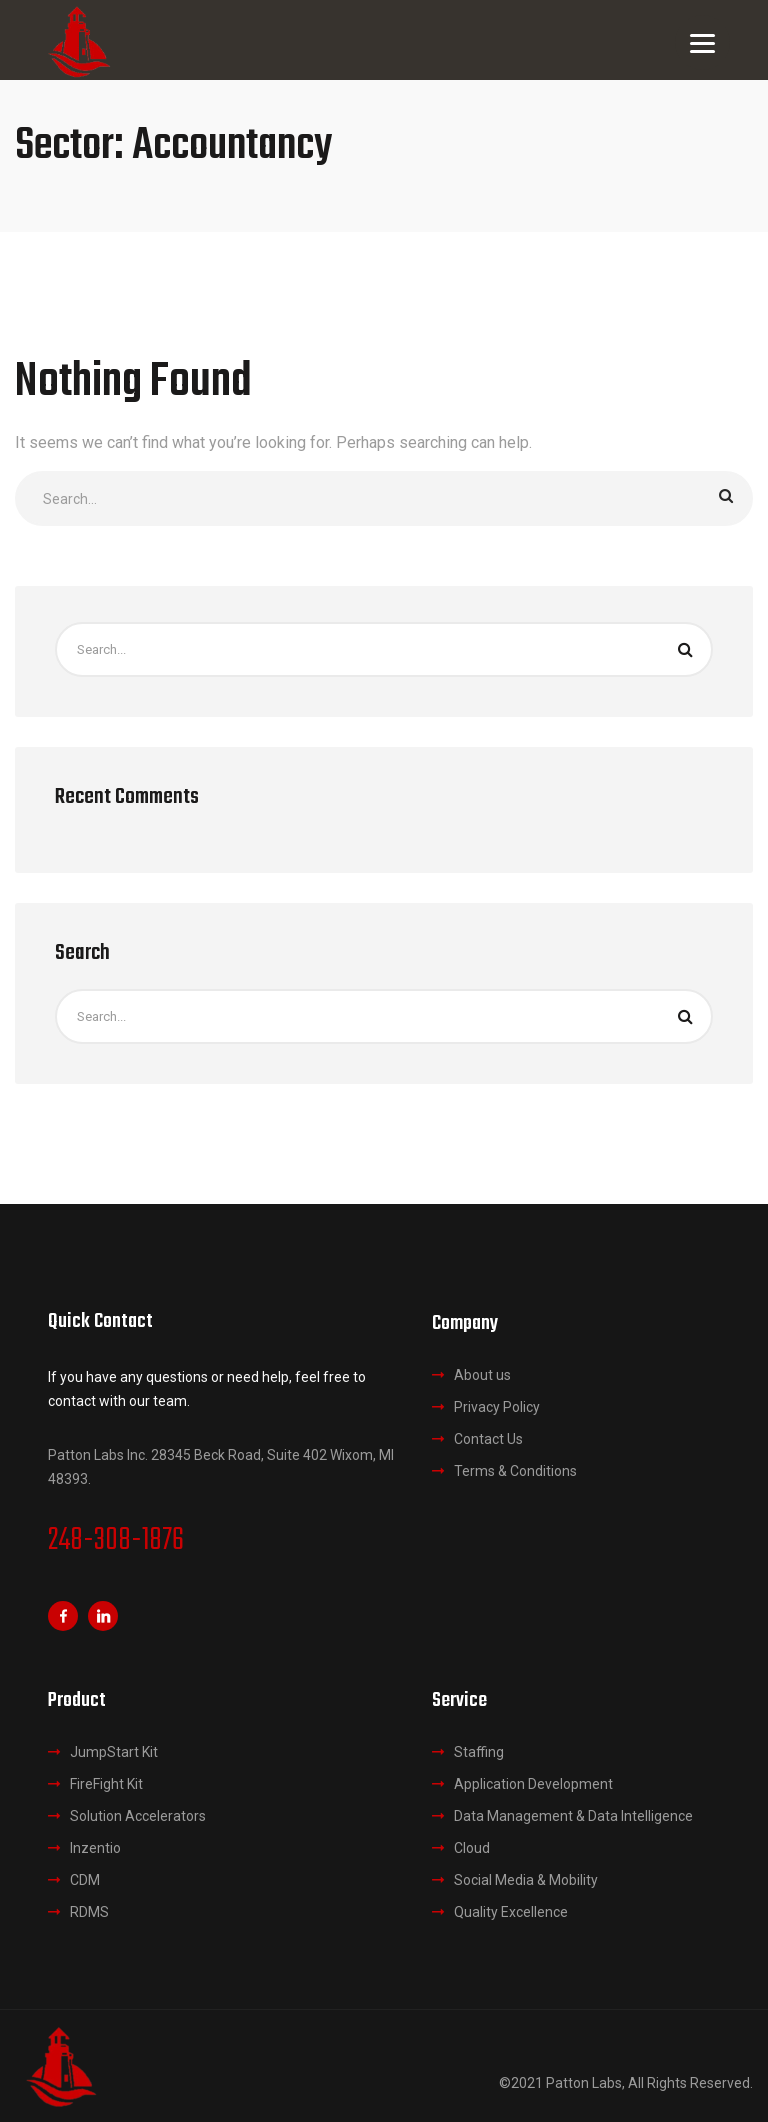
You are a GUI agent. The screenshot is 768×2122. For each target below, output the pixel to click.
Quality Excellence (511, 1912)
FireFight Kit (106, 1784)
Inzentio (95, 1848)
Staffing (479, 1752)
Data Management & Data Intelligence (573, 1816)
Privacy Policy (497, 1407)
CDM (85, 1880)
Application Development (533, 1784)
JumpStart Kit (114, 1752)
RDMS (89, 1912)
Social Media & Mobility (526, 1880)
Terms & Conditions (515, 1471)
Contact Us (488, 1439)
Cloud (472, 1848)
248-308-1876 (116, 1541)
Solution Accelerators (138, 1816)
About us (482, 1375)
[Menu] (702, 42)
